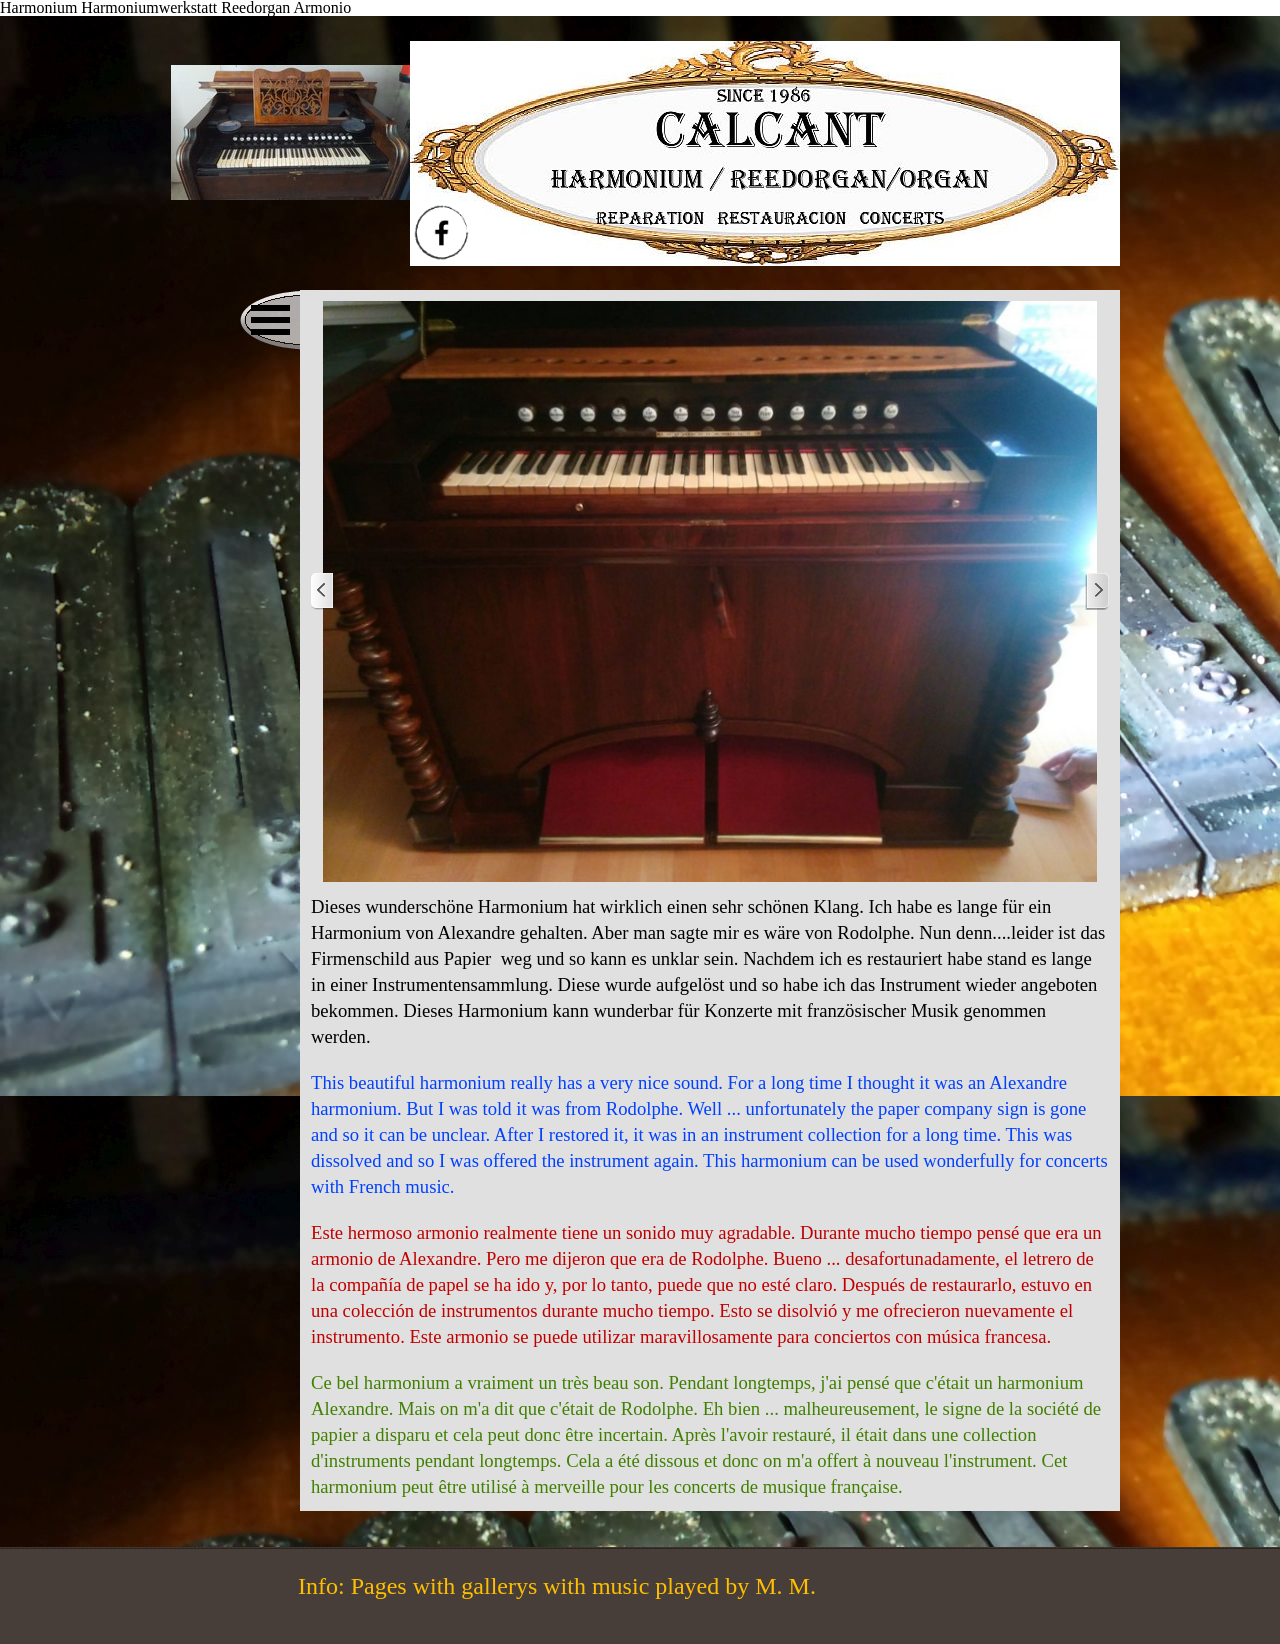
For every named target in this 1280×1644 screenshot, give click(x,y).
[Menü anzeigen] (270, 320)
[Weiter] (1097, 591)
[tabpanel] (710, 1197)
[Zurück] (323, 591)
